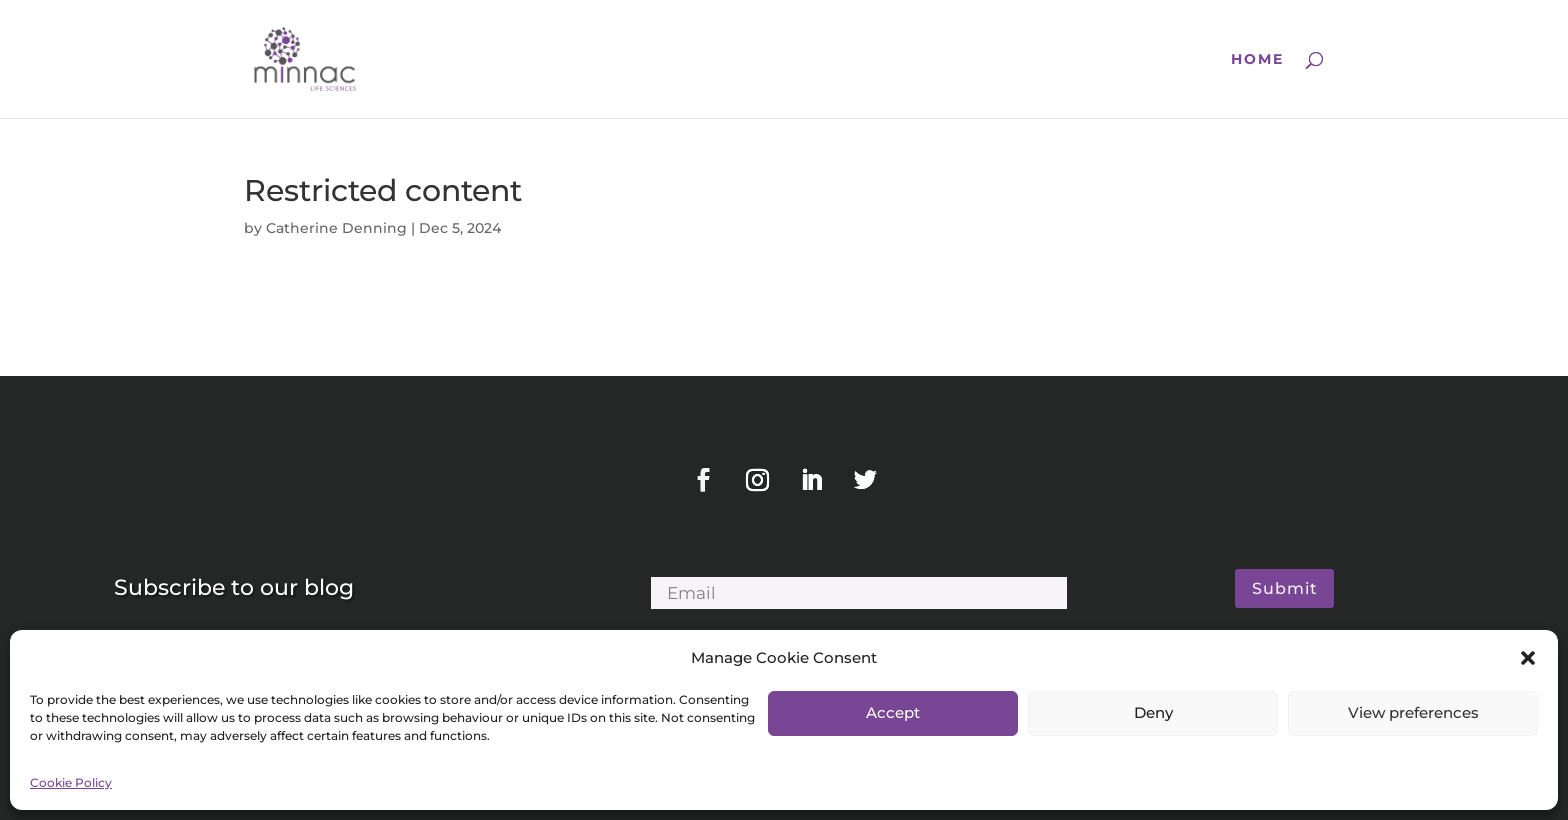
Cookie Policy (71, 782)
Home (1257, 60)
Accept (893, 712)
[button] (1528, 658)
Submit (1285, 588)
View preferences (1413, 712)
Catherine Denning (336, 228)
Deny (1153, 712)
